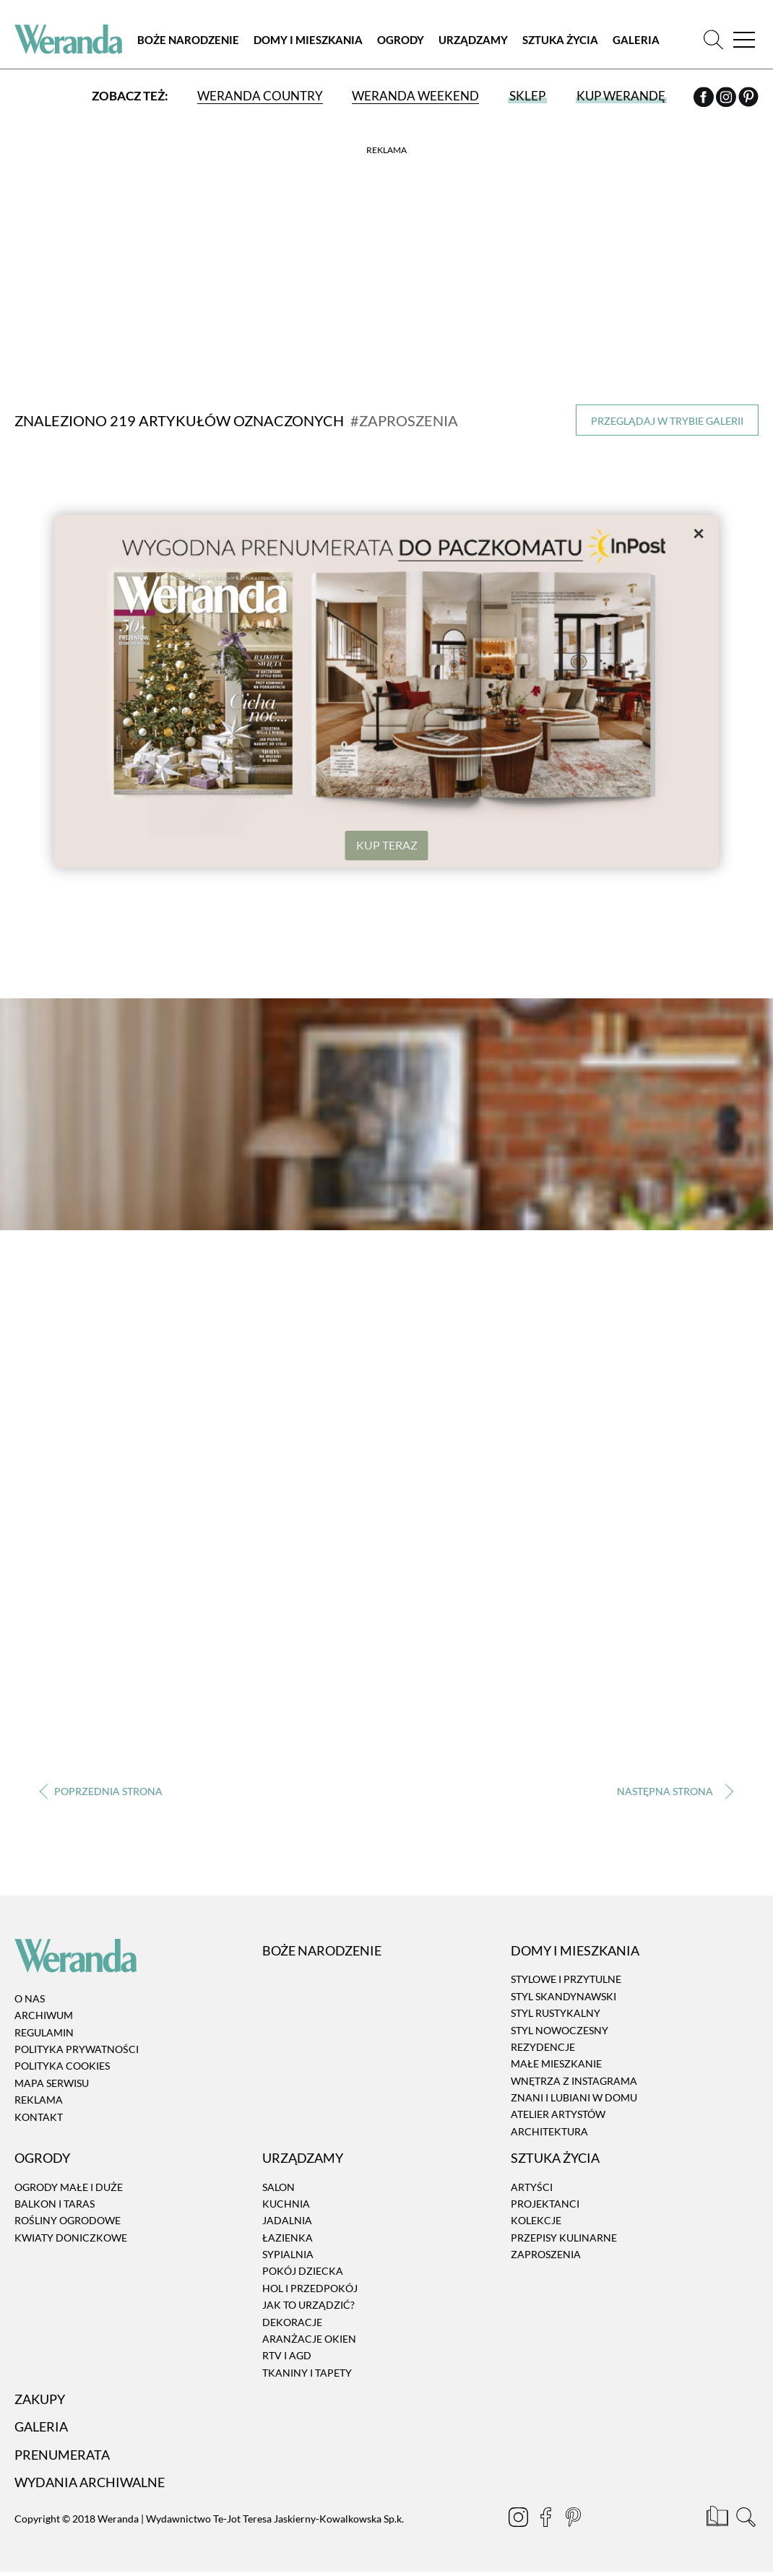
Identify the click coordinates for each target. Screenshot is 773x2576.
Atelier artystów (558, 2116)
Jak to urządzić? (308, 2306)
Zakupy (39, 2400)
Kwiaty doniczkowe (70, 2239)
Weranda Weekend (415, 95)
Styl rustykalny (555, 2014)
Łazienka (287, 2239)
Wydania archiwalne (89, 2483)
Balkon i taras (54, 2205)
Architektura (549, 2133)
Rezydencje (543, 2048)
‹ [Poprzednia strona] (100, 1792)
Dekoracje (292, 2323)
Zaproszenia (546, 2255)
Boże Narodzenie (188, 39)
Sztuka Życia (560, 39)
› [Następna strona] (672, 1792)
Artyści (532, 2188)
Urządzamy (473, 39)
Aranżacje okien (309, 2340)
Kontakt (38, 2118)
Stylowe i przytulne (566, 1981)
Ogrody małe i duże (68, 2188)
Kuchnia (286, 2205)
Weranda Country (260, 95)
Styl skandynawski (563, 1998)
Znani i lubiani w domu (574, 2099)
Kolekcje (536, 2222)
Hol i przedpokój (310, 2289)
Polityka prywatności (76, 2050)
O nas (29, 2000)
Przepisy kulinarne (564, 2239)
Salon (278, 2188)
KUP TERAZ (387, 845)
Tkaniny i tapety (307, 2374)
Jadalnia (287, 2222)
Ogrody (400, 39)
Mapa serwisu (51, 2084)
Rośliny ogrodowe (67, 2222)
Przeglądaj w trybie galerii (667, 421)
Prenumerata (62, 2456)
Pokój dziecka (302, 2273)
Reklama (38, 2101)
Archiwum (43, 2016)
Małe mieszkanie (556, 2065)
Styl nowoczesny (559, 2032)
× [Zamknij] (698, 532)
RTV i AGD (286, 2357)
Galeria (636, 39)
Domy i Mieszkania (308, 39)
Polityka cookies (62, 2068)
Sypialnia (288, 2255)
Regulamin (44, 2034)
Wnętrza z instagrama (574, 2082)
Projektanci (545, 2205)
